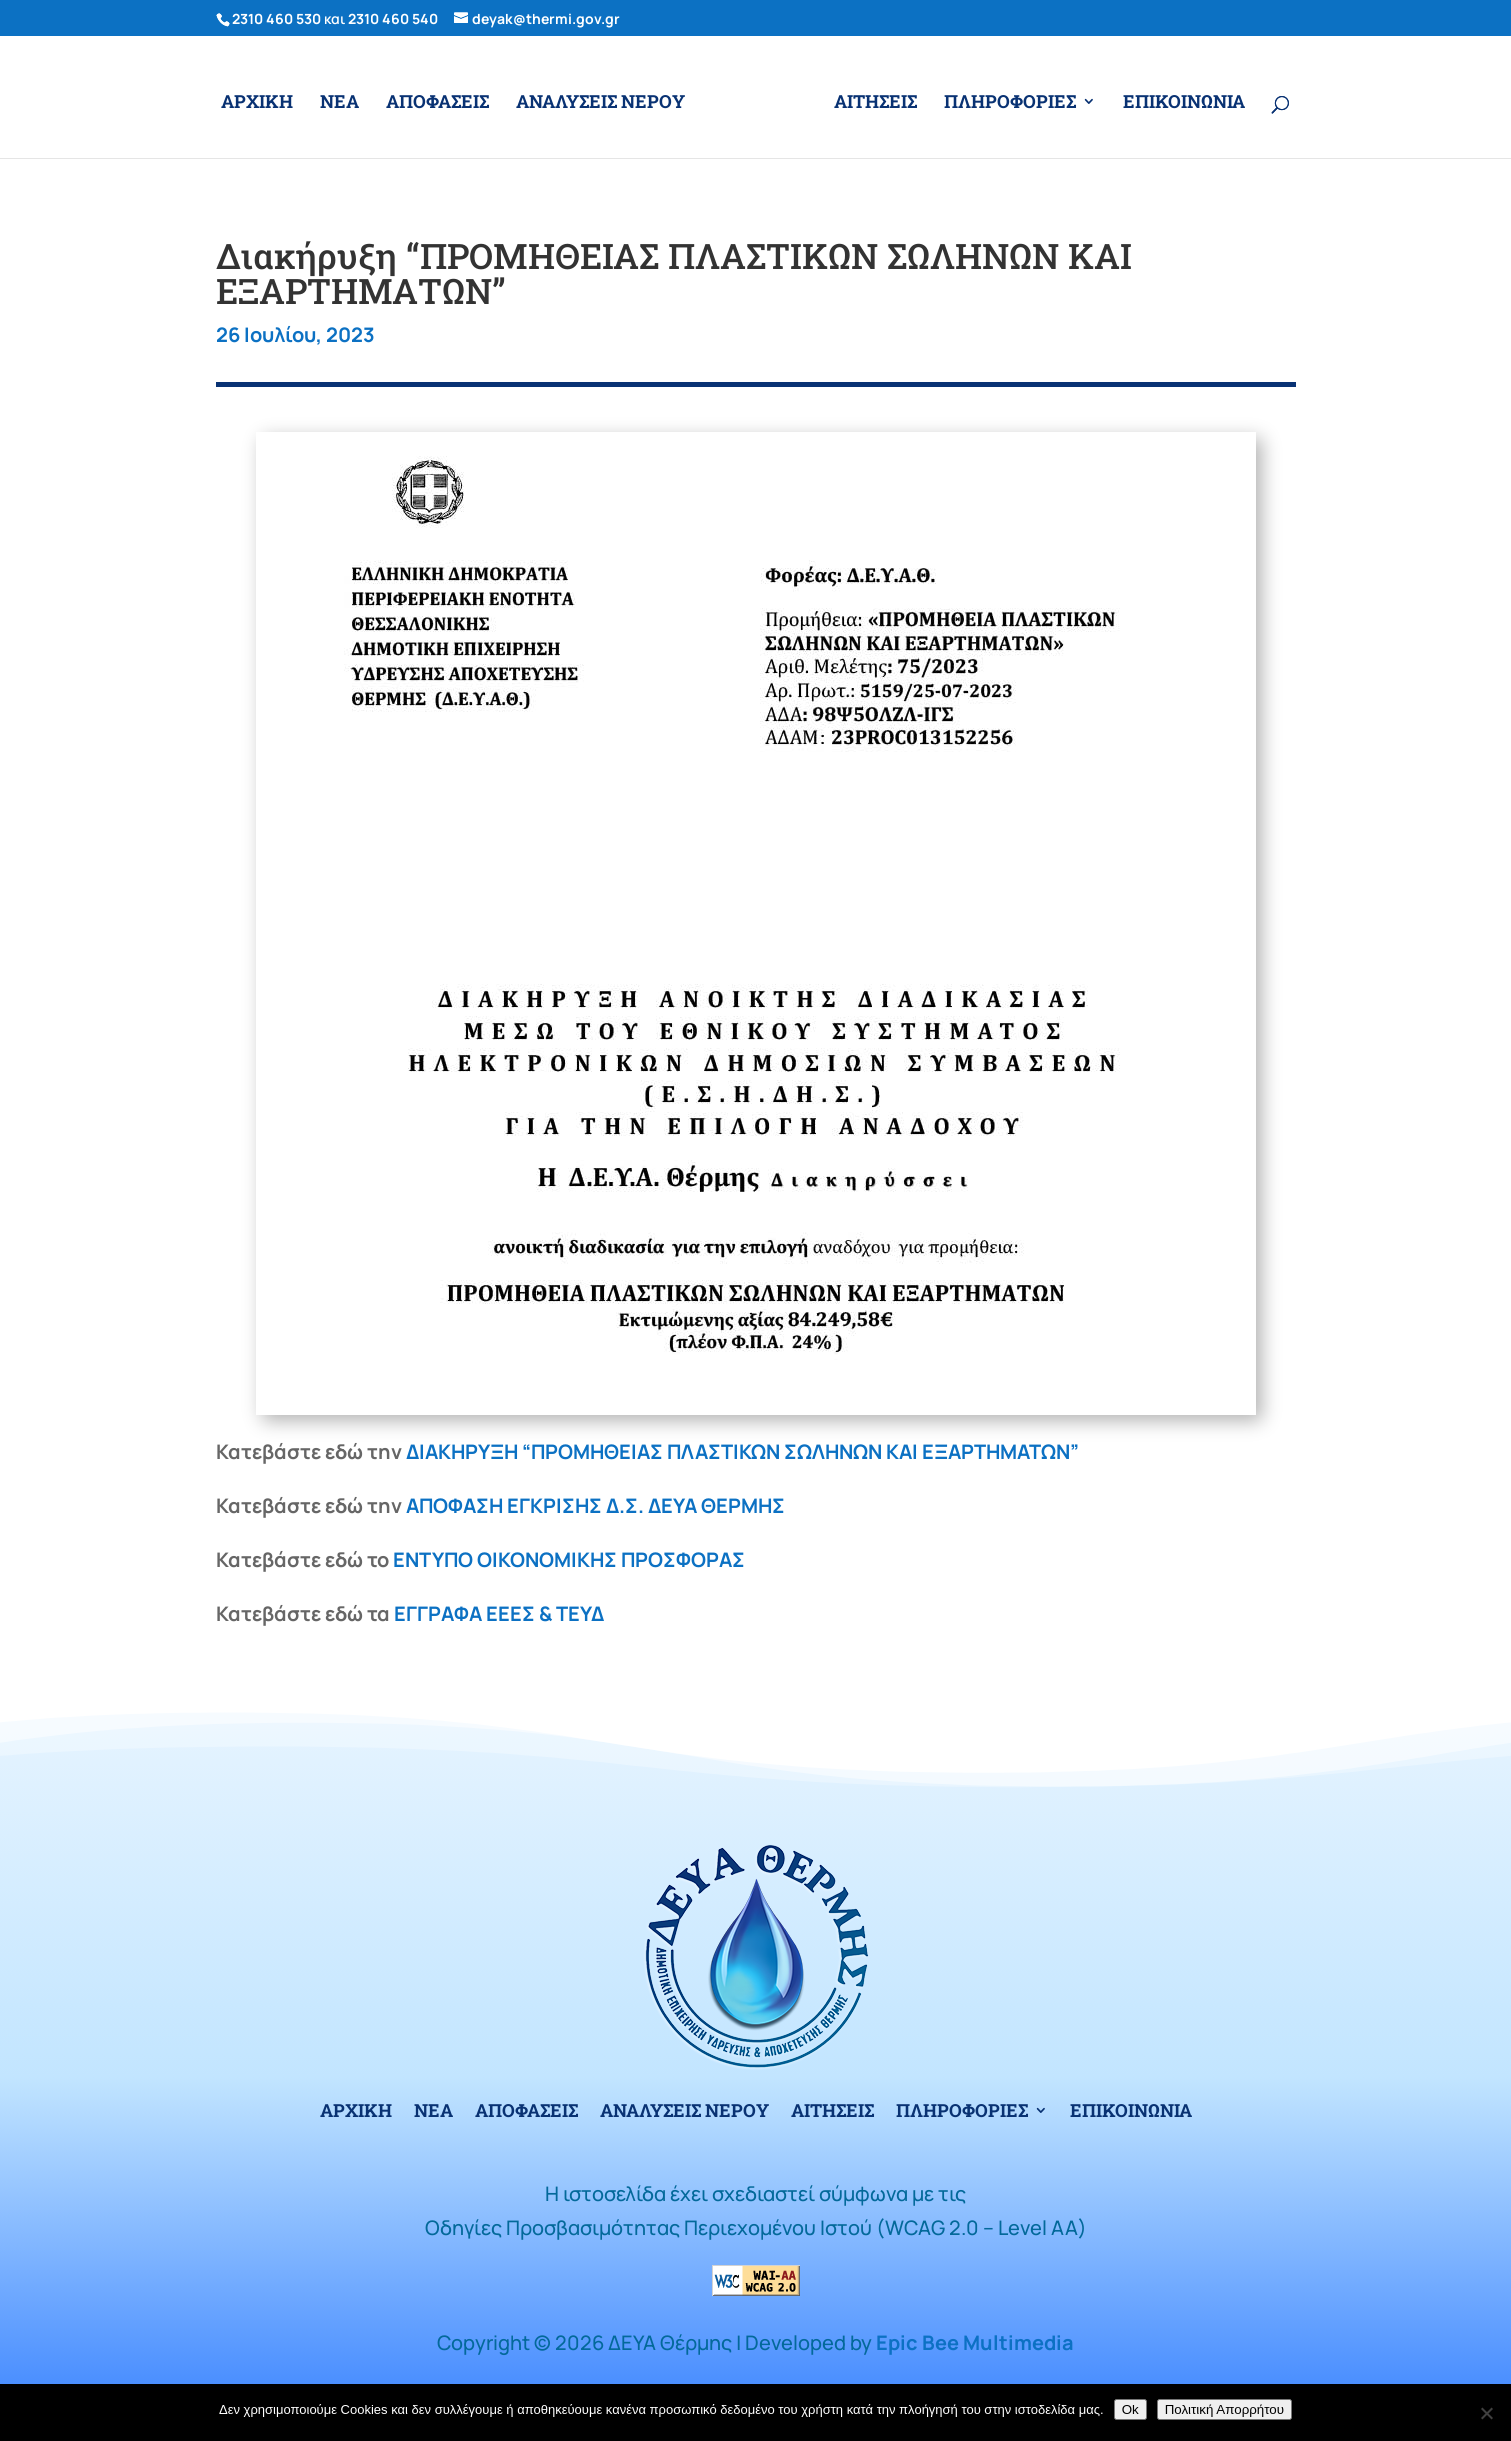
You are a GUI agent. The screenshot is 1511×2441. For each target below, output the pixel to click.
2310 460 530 (276, 18)
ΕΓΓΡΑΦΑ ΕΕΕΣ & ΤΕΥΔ (499, 1613)
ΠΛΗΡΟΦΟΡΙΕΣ (1010, 103)
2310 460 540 (393, 18)
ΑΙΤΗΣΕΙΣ (875, 103)
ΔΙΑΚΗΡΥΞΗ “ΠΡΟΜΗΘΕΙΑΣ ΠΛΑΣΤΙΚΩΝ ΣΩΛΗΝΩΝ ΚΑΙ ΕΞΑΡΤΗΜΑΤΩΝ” (742, 1451)
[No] (1486, 2413)
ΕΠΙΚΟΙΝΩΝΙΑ (1184, 103)
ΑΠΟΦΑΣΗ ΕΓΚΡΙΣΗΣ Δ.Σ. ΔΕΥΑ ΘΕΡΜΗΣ (595, 1505)
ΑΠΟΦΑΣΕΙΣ (437, 103)
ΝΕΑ (339, 103)
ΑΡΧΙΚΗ (257, 103)
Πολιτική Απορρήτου (1224, 2409)
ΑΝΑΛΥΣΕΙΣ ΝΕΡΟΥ (600, 103)
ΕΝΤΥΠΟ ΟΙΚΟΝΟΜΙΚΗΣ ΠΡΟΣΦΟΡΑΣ (569, 1559)
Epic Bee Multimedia (975, 2342)
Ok (1130, 2409)
